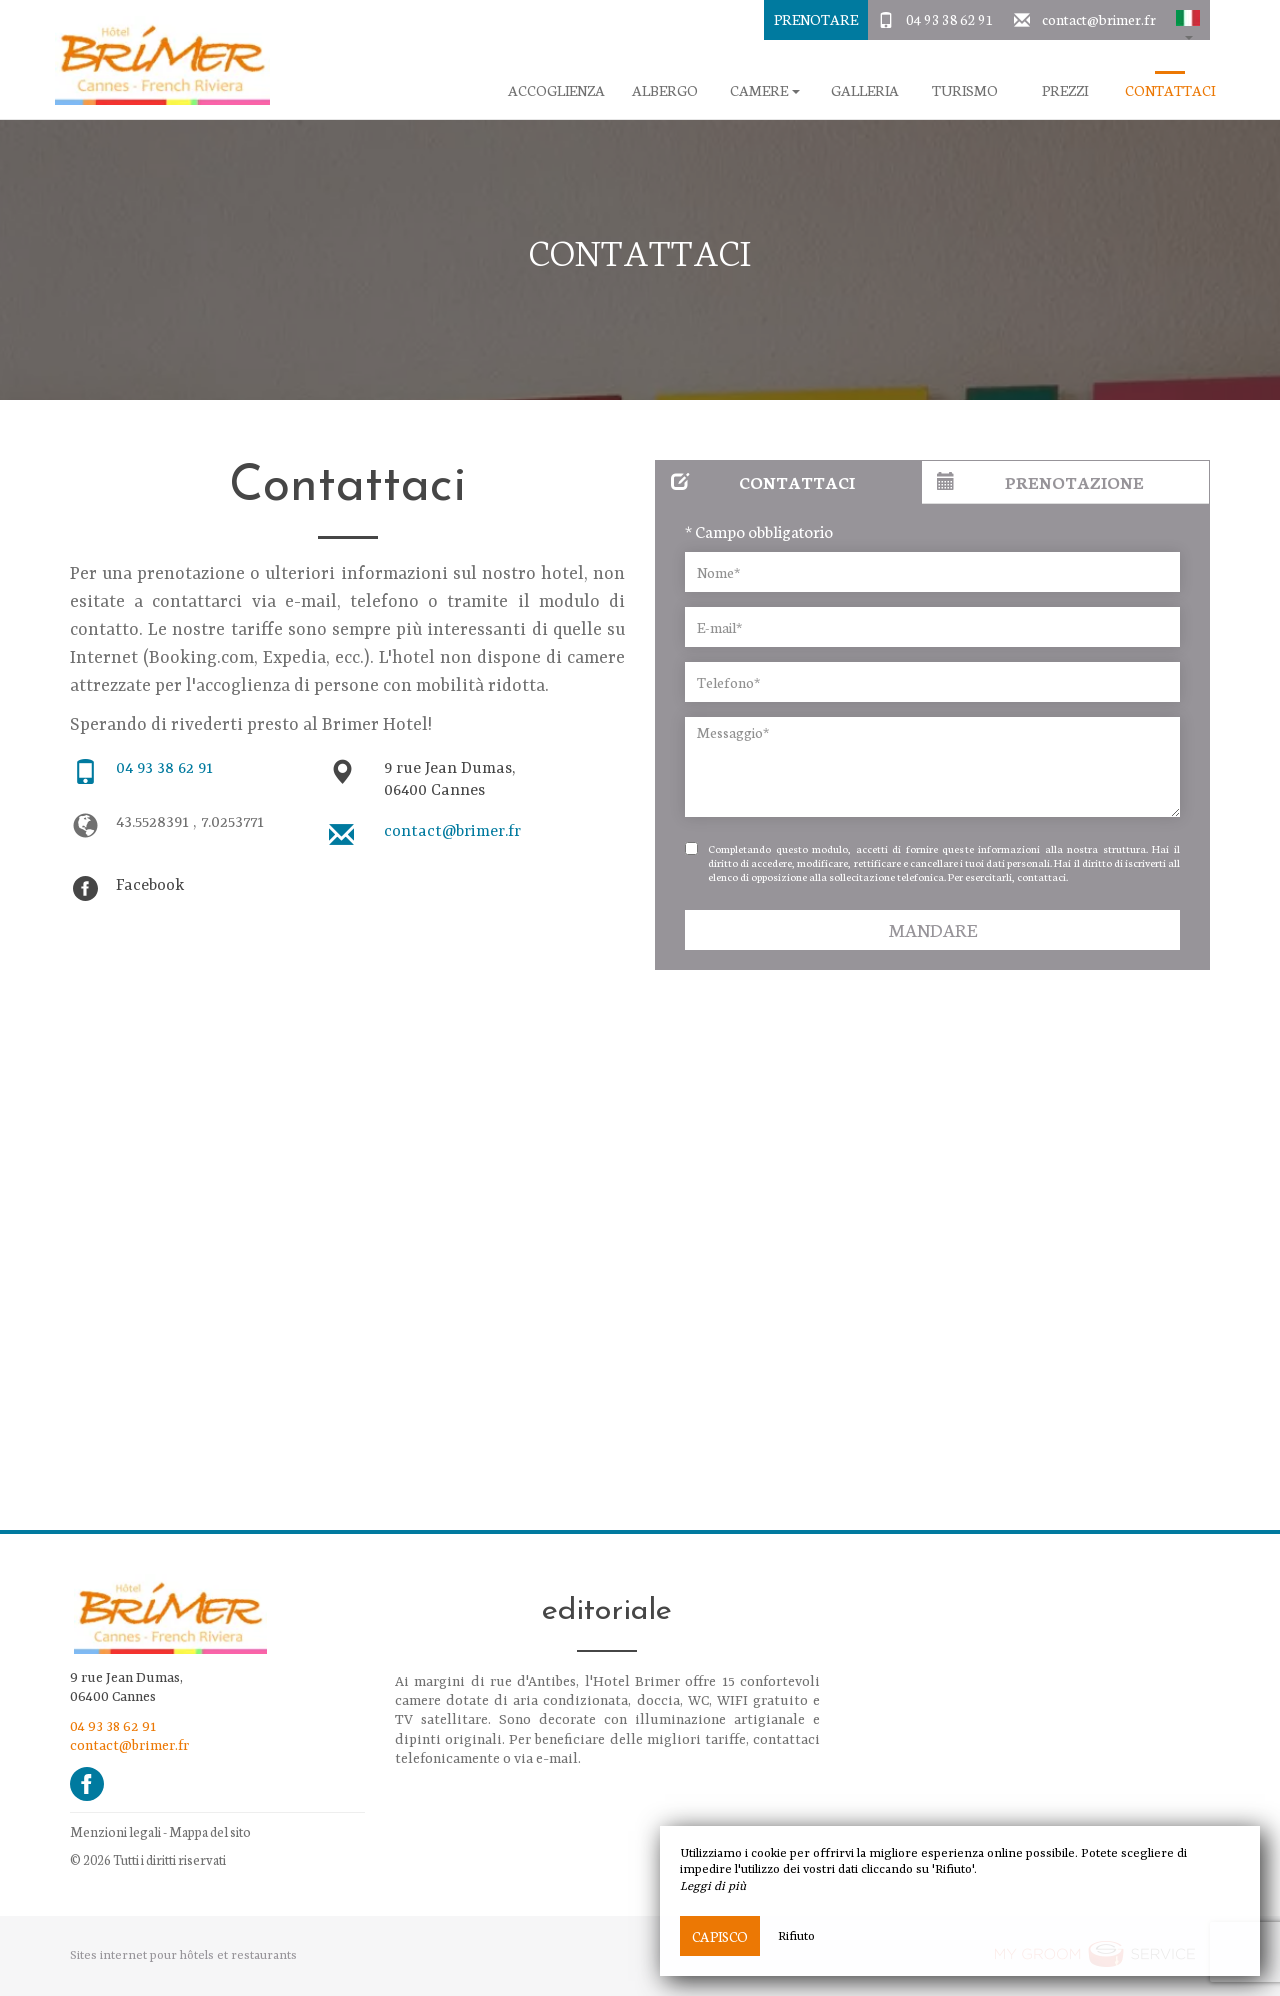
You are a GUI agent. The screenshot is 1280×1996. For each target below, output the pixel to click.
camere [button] (765, 90)
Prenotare (816, 19)
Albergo (665, 90)
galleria (865, 90)
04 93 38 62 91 (950, 19)
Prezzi (1065, 90)
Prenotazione (1040, 481)
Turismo (965, 90)
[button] (1188, 20)
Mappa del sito (210, 1831)
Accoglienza (556, 90)
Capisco (720, 1936)
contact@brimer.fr (1099, 19)
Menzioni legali (115, 1831)
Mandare (933, 929)
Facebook (150, 886)
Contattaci (1170, 90)
